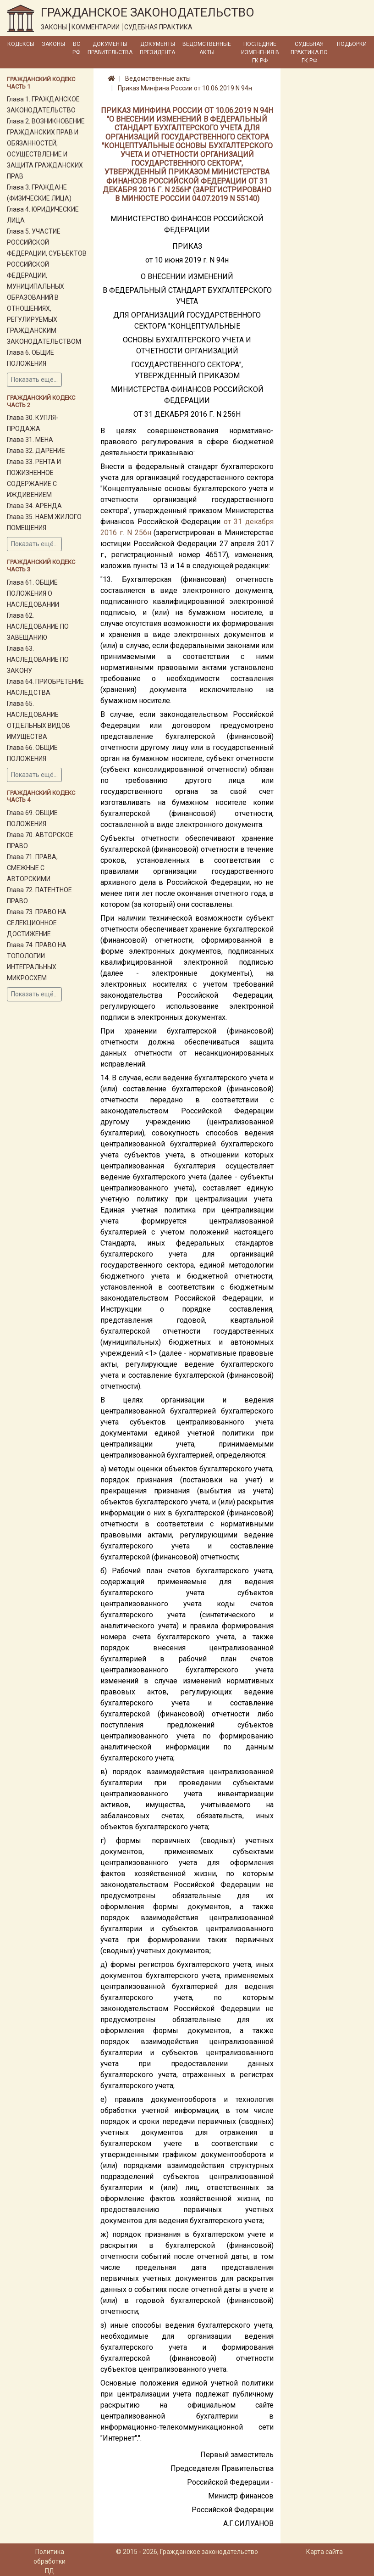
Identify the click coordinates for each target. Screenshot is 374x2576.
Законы (53, 44)
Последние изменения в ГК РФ (260, 52)
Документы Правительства (110, 48)
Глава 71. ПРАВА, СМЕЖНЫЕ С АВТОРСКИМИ (32, 868)
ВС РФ (76, 48)
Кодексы (20, 44)
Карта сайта (324, 2551)
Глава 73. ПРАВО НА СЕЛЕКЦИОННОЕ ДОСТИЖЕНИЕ (36, 923)
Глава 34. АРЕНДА (34, 505)
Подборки (352, 44)
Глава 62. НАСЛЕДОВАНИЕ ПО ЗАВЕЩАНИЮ (38, 626)
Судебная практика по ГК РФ (309, 52)
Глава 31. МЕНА (30, 439)
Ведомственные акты (206, 48)
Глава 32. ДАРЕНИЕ (36, 450)
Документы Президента (157, 48)
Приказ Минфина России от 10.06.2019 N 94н (185, 88)
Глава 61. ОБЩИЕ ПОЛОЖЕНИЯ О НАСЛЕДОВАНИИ (33, 593)
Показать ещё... (34, 379)
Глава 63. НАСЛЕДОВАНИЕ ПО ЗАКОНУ (38, 659)
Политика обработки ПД (49, 2561)
